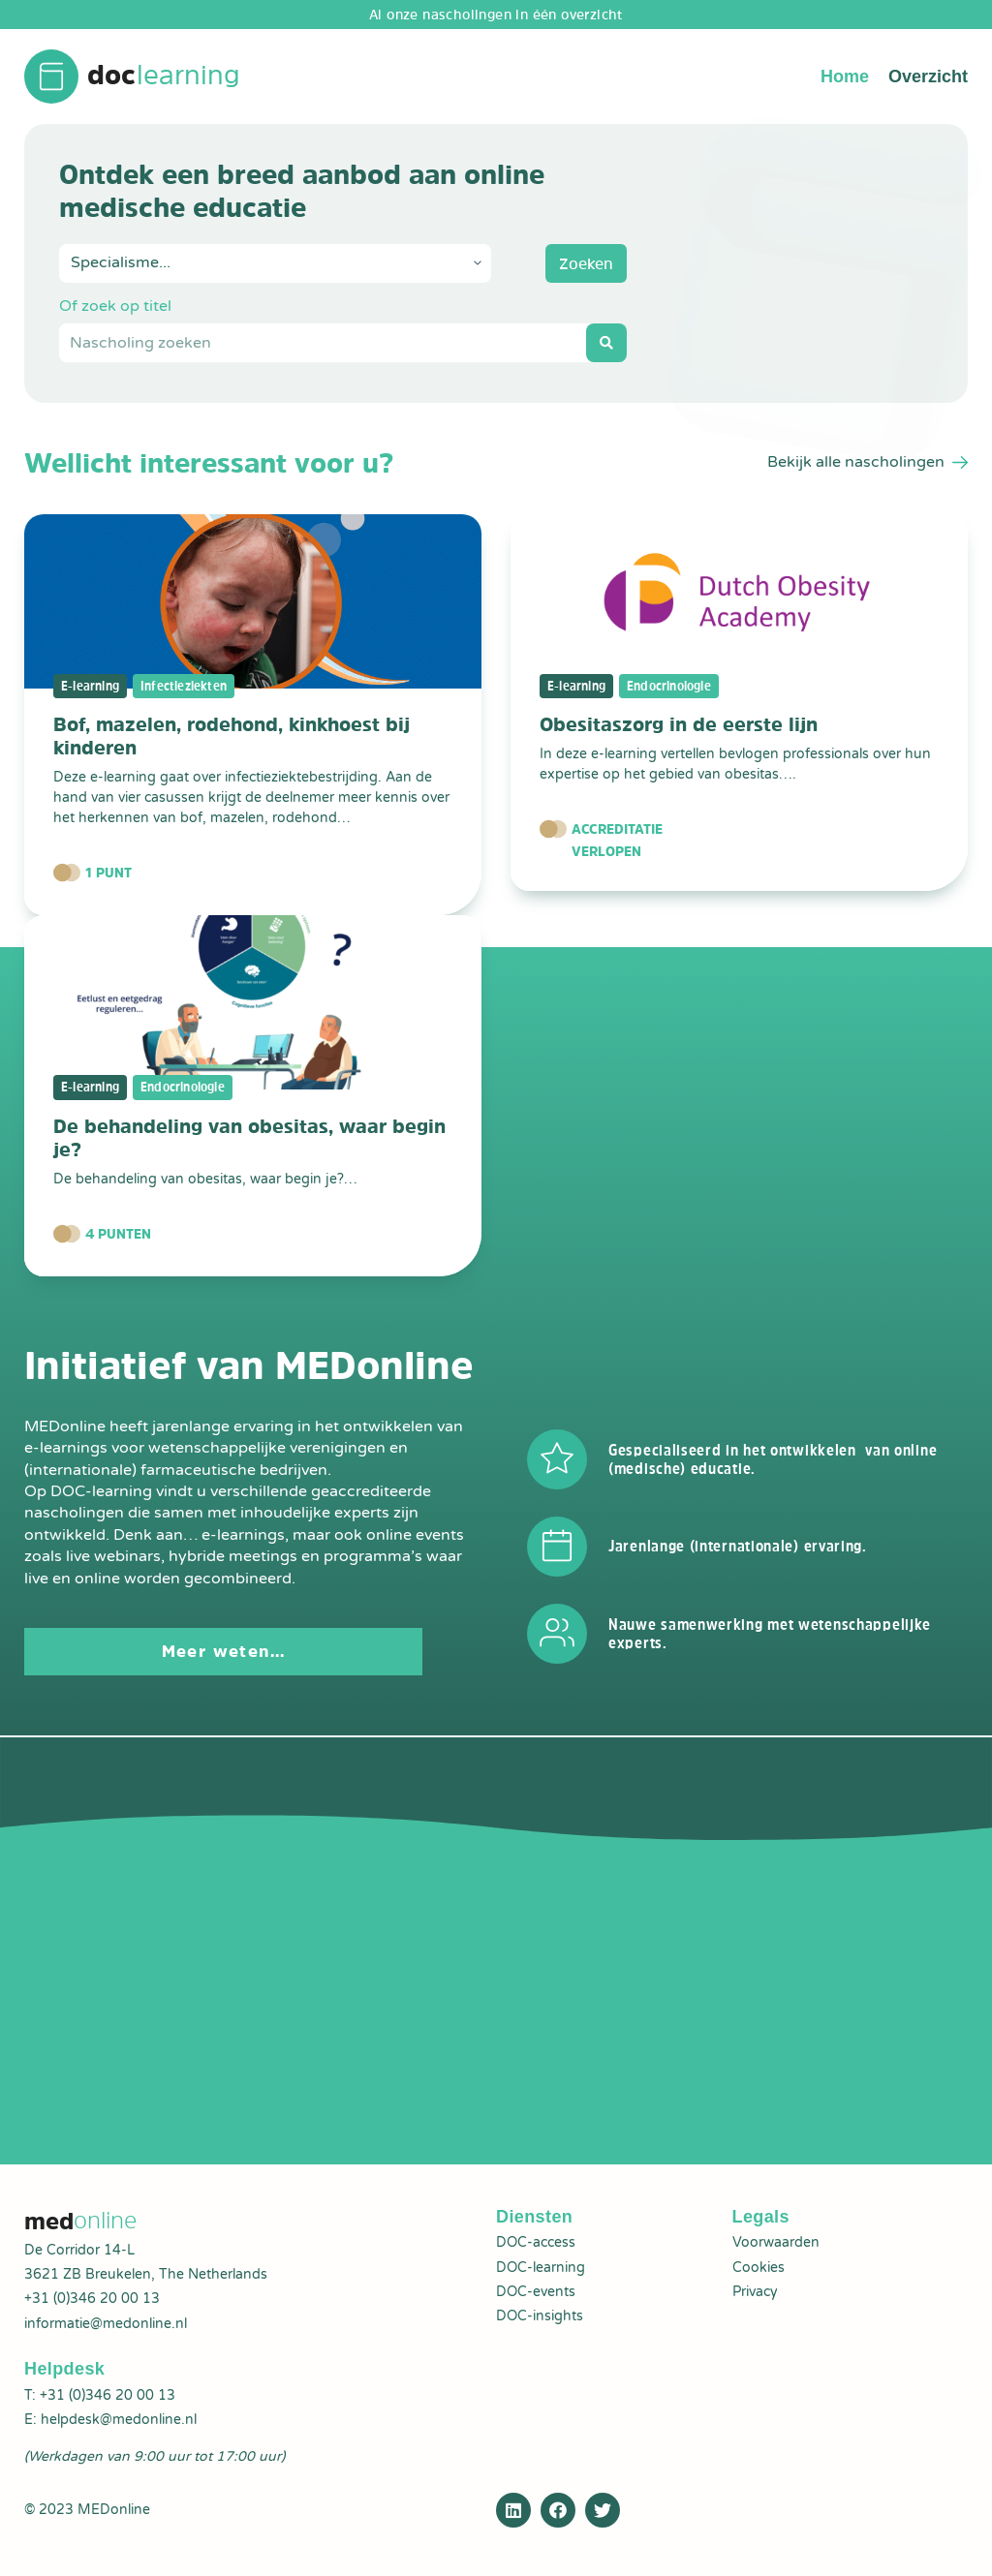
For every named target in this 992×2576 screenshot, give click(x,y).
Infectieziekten (186, 687)
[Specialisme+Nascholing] (275, 264)
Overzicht (928, 77)
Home (845, 77)
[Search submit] (606, 343)
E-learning (91, 687)
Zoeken (586, 264)
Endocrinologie (674, 687)
